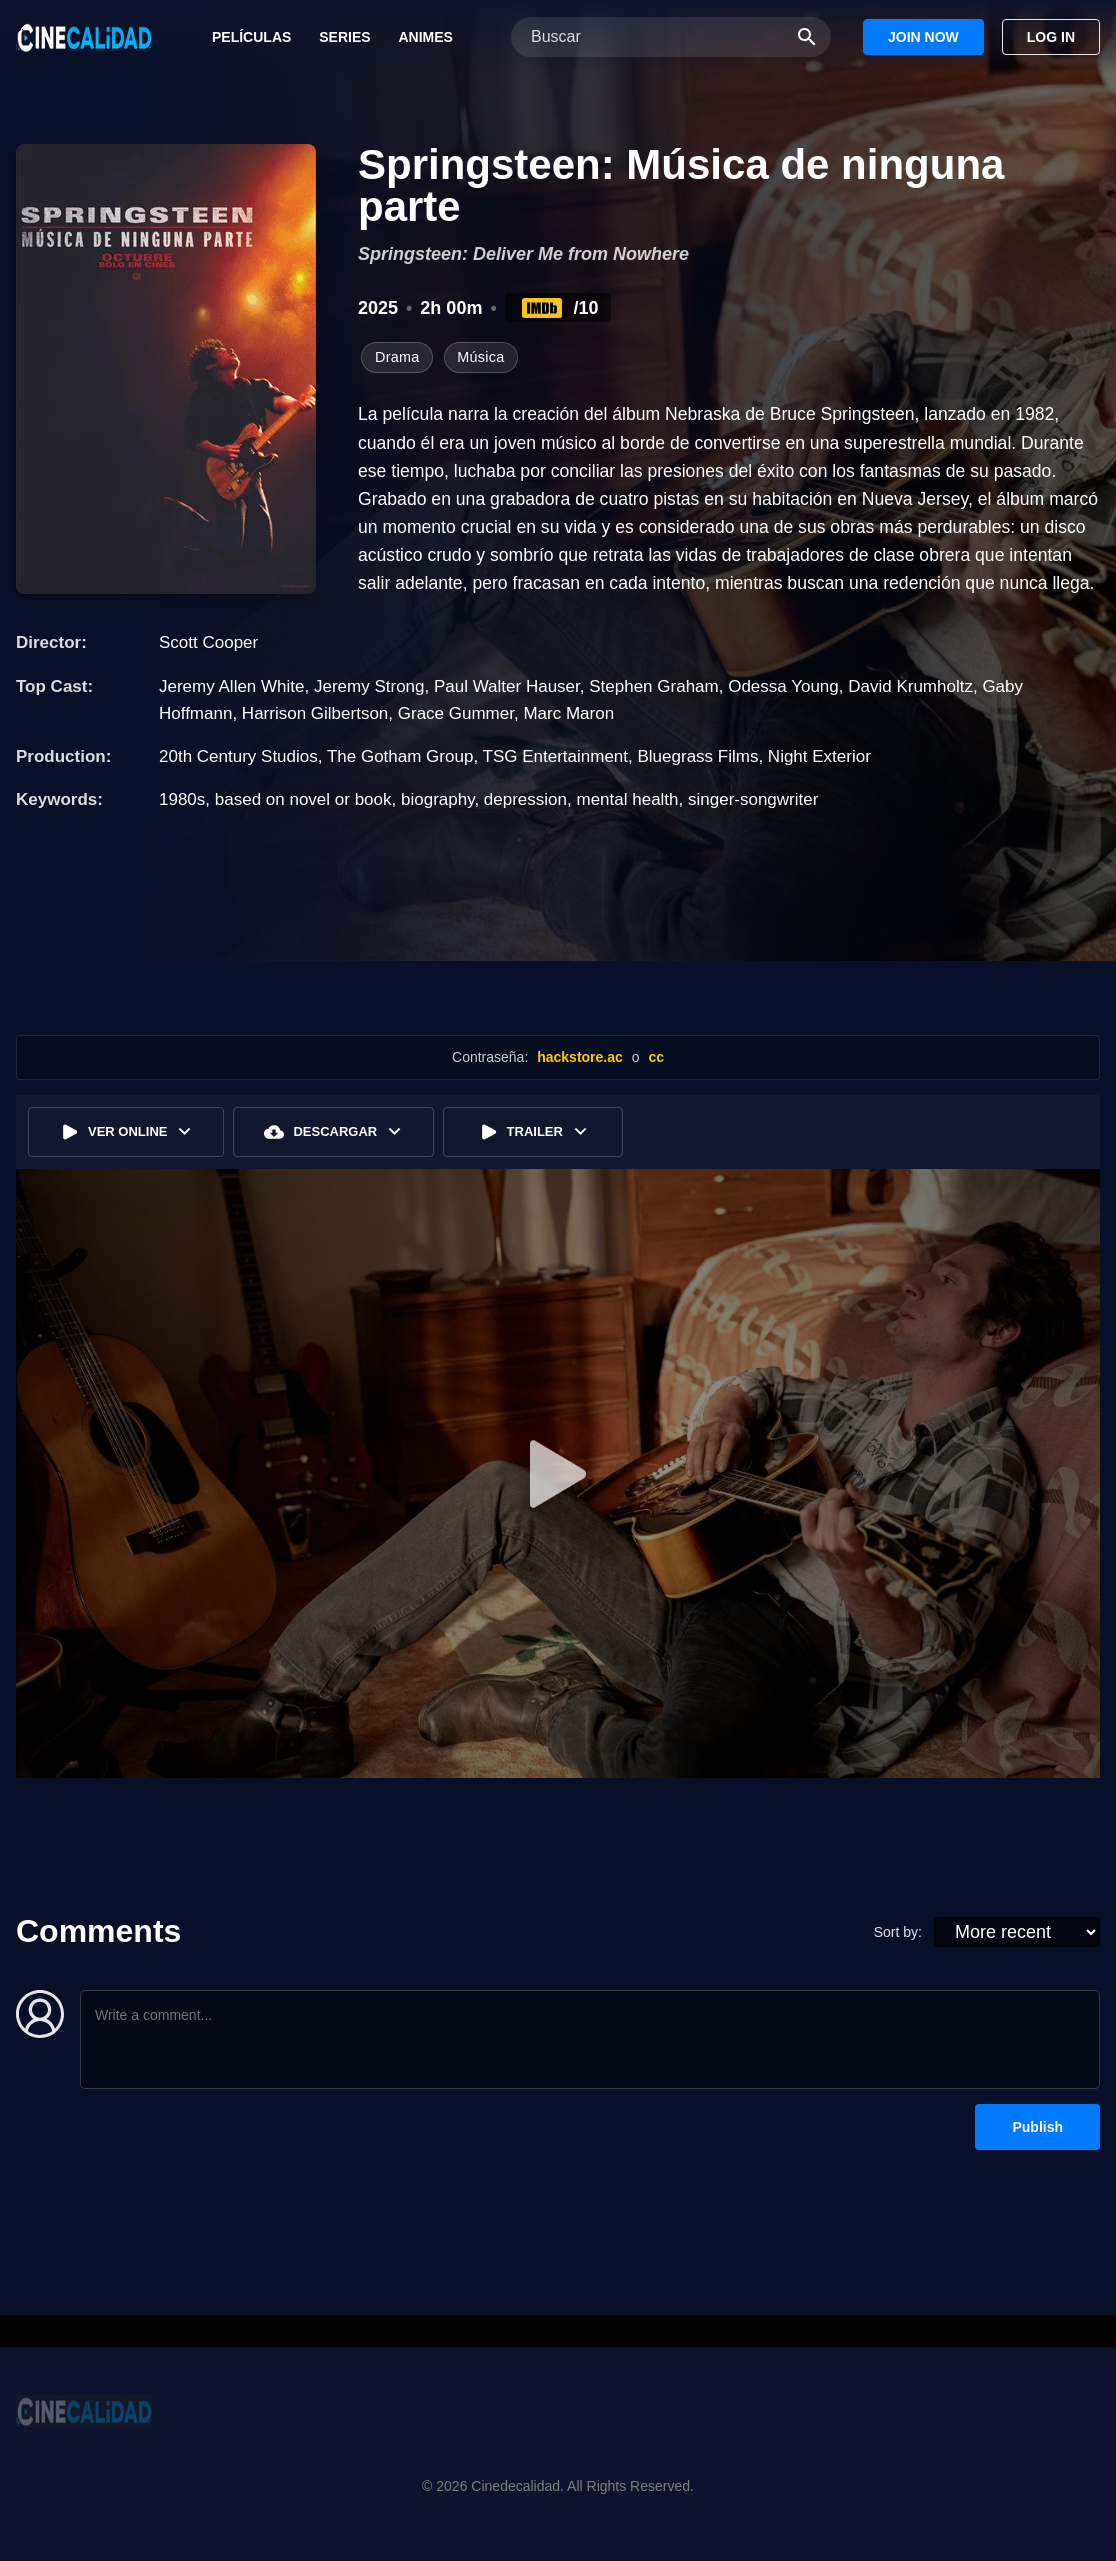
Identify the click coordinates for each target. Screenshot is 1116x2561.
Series (344, 37)
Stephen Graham (653, 686)
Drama (397, 357)
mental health (627, 799)
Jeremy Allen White (232, 686)
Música (480, 357)
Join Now (923, 37)
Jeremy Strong (369, 686)
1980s (182, 799)
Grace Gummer (456, 713)
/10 (558, 308)
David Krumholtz (910, 686)
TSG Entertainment (556, 756)
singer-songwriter (753, 799)
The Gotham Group (400, 756)
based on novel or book (303, 799)
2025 (378, 308)
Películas (251, 37)
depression (525, 799)
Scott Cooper (208, 642)
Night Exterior (819, 756)
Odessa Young (783, 686)
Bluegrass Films (697, 756)
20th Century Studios (238, 756)
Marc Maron (568, 713)
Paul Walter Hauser (507, 686)
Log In (1051, 37)
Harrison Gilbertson (315, 713)
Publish (1037, 2127)
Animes (425, 37)
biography (437, 799)
